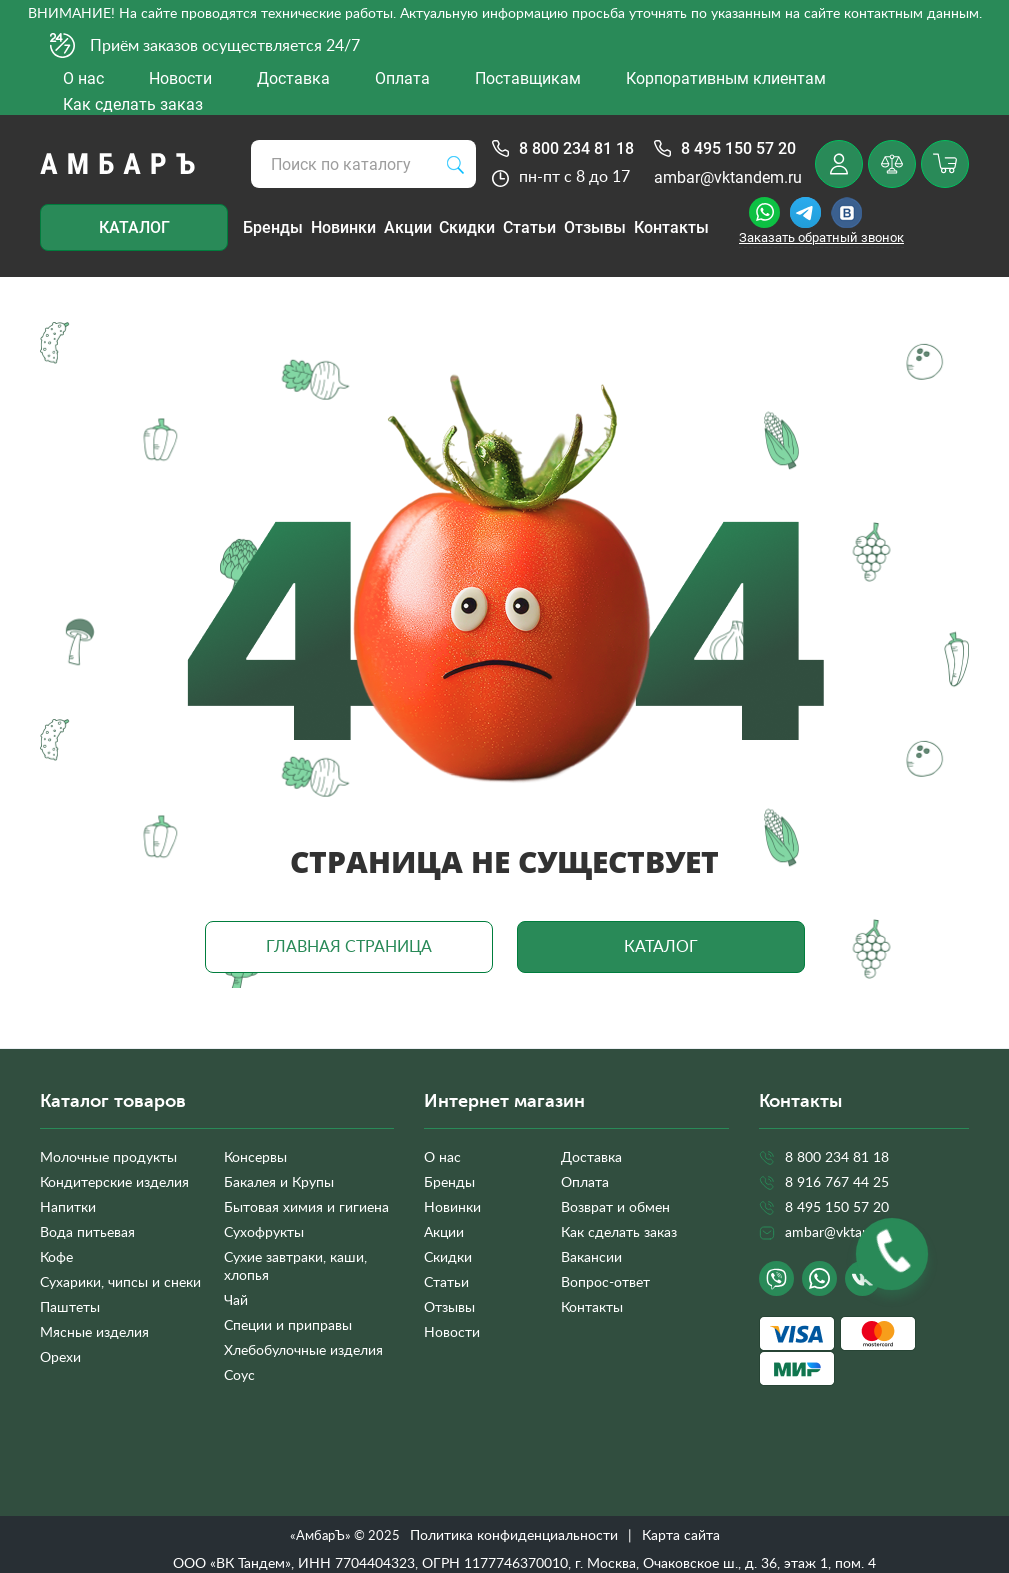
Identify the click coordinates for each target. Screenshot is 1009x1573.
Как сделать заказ (619, 1233)
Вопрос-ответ (605, 1283)
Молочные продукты (108, 1158)
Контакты (671, 227)
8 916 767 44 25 (837, 1183)
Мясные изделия (94, 1333)
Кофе (56, 1258)
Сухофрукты (264, 1233)
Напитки (68, 1208)
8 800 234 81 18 (576, 148)
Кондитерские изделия (114, 1183)
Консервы (255, 1158)
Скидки (467, 227)
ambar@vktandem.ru (728, 177)
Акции (408, 227)
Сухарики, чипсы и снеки (120, 1283)
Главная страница (349, 947)
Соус (239, 1376)
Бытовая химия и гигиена (306, 1208)
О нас (442, 1158)
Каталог (134, 227)
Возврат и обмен (615, 1208)
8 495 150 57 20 (738, 148)
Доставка (591, 1158)
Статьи (529, 227)
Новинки (343, 227)
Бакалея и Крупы (279, 1183)
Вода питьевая (87, 1233)
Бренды (273, 227)
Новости (452, 1333)
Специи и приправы (288, 1326)
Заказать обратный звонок (821, 237)
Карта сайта (681, 1536)
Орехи (60, 1358)
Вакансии (591, 1258)
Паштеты (70, 1308)
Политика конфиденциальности (514, 1536)
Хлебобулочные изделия (303, 1351)
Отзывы (595, 227)
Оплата (585, 1183)
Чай (236, 1301)
